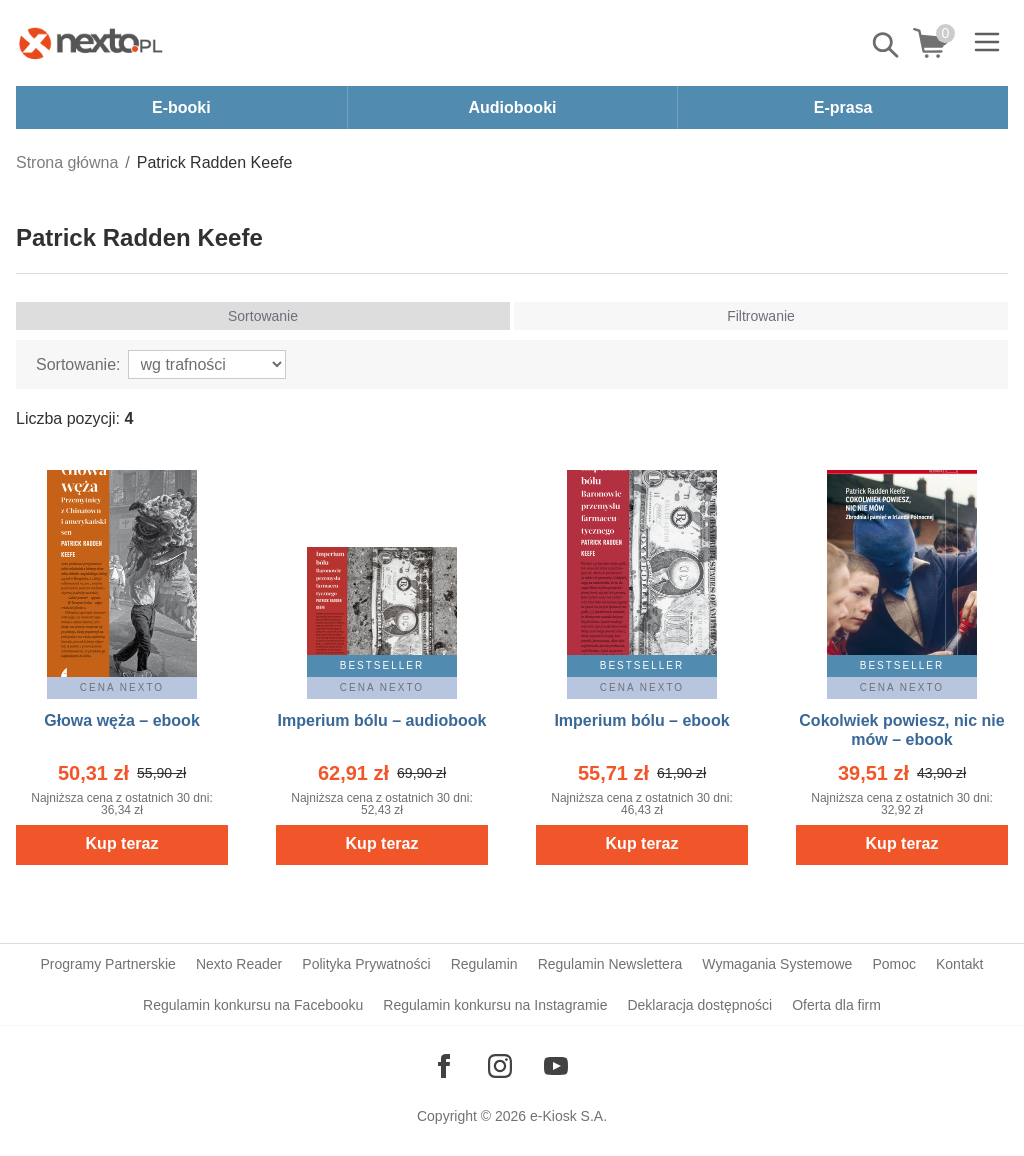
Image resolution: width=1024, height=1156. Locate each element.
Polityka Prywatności (366, 964)
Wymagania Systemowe (777, 964)
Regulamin (484, 964)
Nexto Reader (239, 964)
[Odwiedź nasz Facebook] (444, 1066)
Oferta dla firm (836, 1005)
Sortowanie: (78, 364)
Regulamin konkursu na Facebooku (253, 1005)
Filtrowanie (761, 316)
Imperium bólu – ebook (641, 720)
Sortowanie (263, 316)
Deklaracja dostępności (699, 1005)
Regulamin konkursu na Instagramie (495, 1005)
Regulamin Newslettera (610, 964)
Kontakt (959, 964)
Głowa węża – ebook (122, 720)
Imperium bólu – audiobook (382, 720)
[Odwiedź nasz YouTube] (556, 1066)
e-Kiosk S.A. (568, 1116)
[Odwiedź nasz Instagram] (500, 1066)
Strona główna (67, 162)
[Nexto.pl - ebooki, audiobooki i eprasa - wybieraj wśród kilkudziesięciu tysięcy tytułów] (91, 43)
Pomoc (894, 964)
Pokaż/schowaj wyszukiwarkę (887, 45)
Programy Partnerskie (108, 964)
